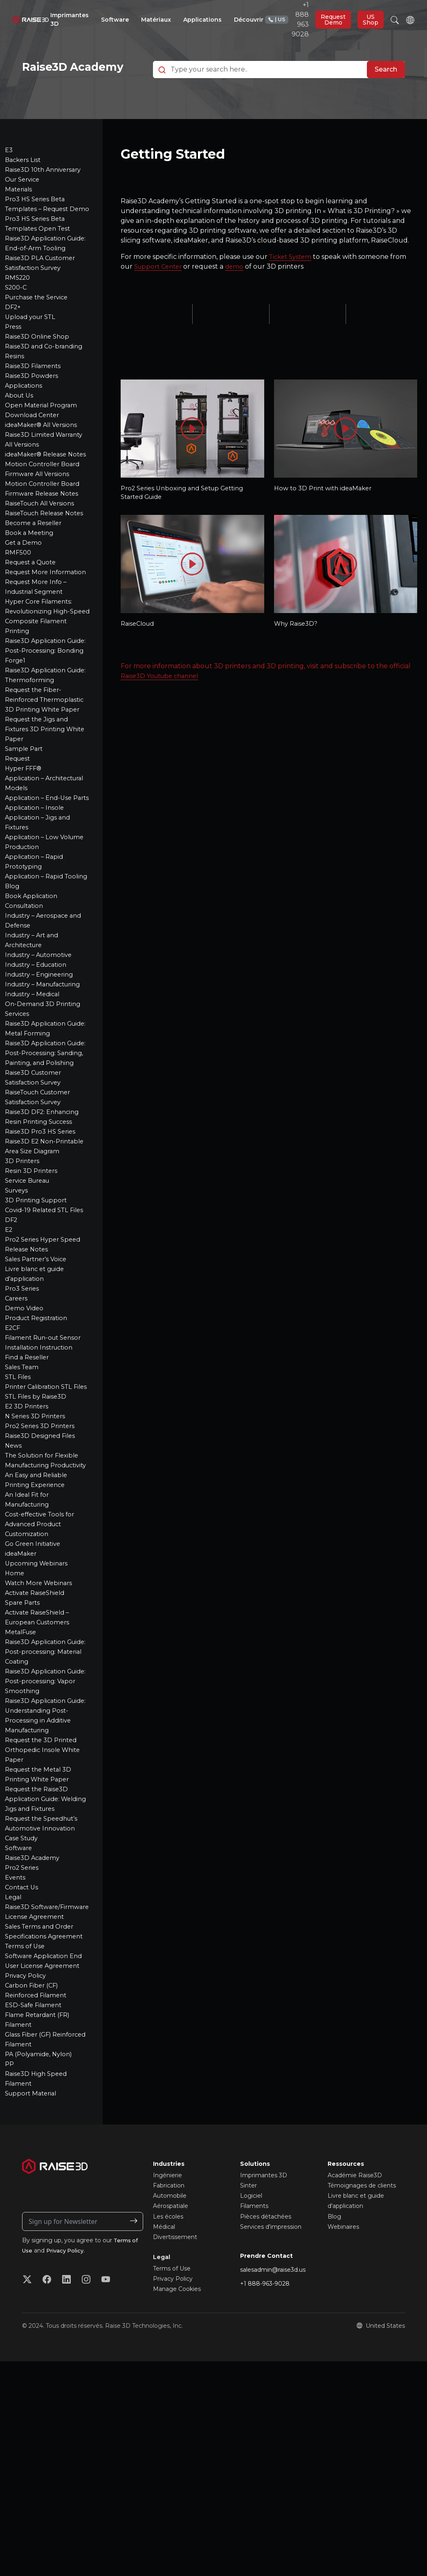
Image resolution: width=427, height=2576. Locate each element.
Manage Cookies (177, 2444)
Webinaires (343, 2382)
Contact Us (23, 2033)
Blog (12, 993)
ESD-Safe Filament (35, 2161)
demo (239, 284)
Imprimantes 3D (263, 2331)
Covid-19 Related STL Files (47, 1336)
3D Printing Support (38, 1326)
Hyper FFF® (25, 855)
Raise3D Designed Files (42, 1572)
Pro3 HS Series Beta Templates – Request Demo (39, 227)
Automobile (170, 2351)
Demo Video (25, 1434)
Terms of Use (26, 2102)
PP (10, 2219)
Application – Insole (36, 904)
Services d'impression (270, 2382)
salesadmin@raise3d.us (273, 2425)
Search (386, 79)
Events (16, 2023)
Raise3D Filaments (35, 404)
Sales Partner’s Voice (38, 1385)
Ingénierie (167, 2331)
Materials (19, 207)
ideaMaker (22, 1699)
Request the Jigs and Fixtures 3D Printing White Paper (39, 816)
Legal (14, 2043)
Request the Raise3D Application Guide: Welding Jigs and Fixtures (47, 1944)
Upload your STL (32, 355)
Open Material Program (44, 443)
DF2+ (13, 345)
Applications (25, 423)
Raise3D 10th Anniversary (46, 188)
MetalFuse (22, 1778)
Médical (164, 2382)
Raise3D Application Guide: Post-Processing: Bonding (43, 718)
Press (13, 364)
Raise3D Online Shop (39, 374)
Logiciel (251, 2351)
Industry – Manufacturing (47, 1091)
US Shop (370, 19)
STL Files (19, 1503)
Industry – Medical (35, 1101)
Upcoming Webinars (38, 1709)
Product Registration (39, 1444)
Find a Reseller (29, 1483)
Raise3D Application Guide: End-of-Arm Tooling (37, 276)
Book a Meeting (30, 590)
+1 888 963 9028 (287, 19)
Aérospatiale (170, 2361)
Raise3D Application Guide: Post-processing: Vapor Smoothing (43, 1827)
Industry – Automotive (42, 1061)
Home (15, 1719)
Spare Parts (24, 1748)
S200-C (17, 325)
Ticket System (292, 274)
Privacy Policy (27, 2131)
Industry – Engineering (42, 1081)
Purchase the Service (40, 335)
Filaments (254, 2361)
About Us (20, 433)
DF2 (11, 1346)
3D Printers (23, 1287)
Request (19, 845)
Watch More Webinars (41, 1729)
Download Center (34, 453)
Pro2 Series (23, 2013)
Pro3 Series (23, 1415)
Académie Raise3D (355, 2331)
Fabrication (168, 2341)
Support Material (33, 2249)
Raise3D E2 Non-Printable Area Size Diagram (36, 1267)
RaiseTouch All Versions (43, 551)
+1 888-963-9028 (265, 2439)
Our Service (24, 198)
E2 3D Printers (28, 1542)
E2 (9, 1356)
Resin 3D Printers (33, 1297)
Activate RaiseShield (37, 1739)
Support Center (160, 284)
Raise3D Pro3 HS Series (43, 1248)
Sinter (248, 2341)
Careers (17, 1424)
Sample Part (25, 836)
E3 (9, 168)
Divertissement (175, 2392)
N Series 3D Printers (37, 1552)
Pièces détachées (265, 2372)
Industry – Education (39, 1071)
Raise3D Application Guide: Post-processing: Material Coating (43, 1797)
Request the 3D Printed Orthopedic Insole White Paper (45, 1895)
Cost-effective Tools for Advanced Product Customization (42, 1670)
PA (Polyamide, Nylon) (41, 2210)
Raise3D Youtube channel (163, 697)
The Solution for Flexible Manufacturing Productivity (45, 1601)
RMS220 (19, 315)
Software (20, 1994)
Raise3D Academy (34, 2004)
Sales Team (23, 1493)
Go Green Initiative (35, 1689)
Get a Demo (24, 600)
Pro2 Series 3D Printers (43, 1562)
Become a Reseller (35, 580)
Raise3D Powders (33, 414)
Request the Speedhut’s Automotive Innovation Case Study (45, 1974)
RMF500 (19, 610)
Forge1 (16, 737)
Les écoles (168, 2372)
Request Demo (333, 19)
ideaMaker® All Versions (44, 463)
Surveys (18, 1317)
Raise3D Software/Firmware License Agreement (37, 2062)
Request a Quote (33, 620)
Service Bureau (30, 1307)
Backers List (24, 178)
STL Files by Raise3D (38, 1532)
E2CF (13, 1454)
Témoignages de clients (362, 2341)
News (14, 1582)
